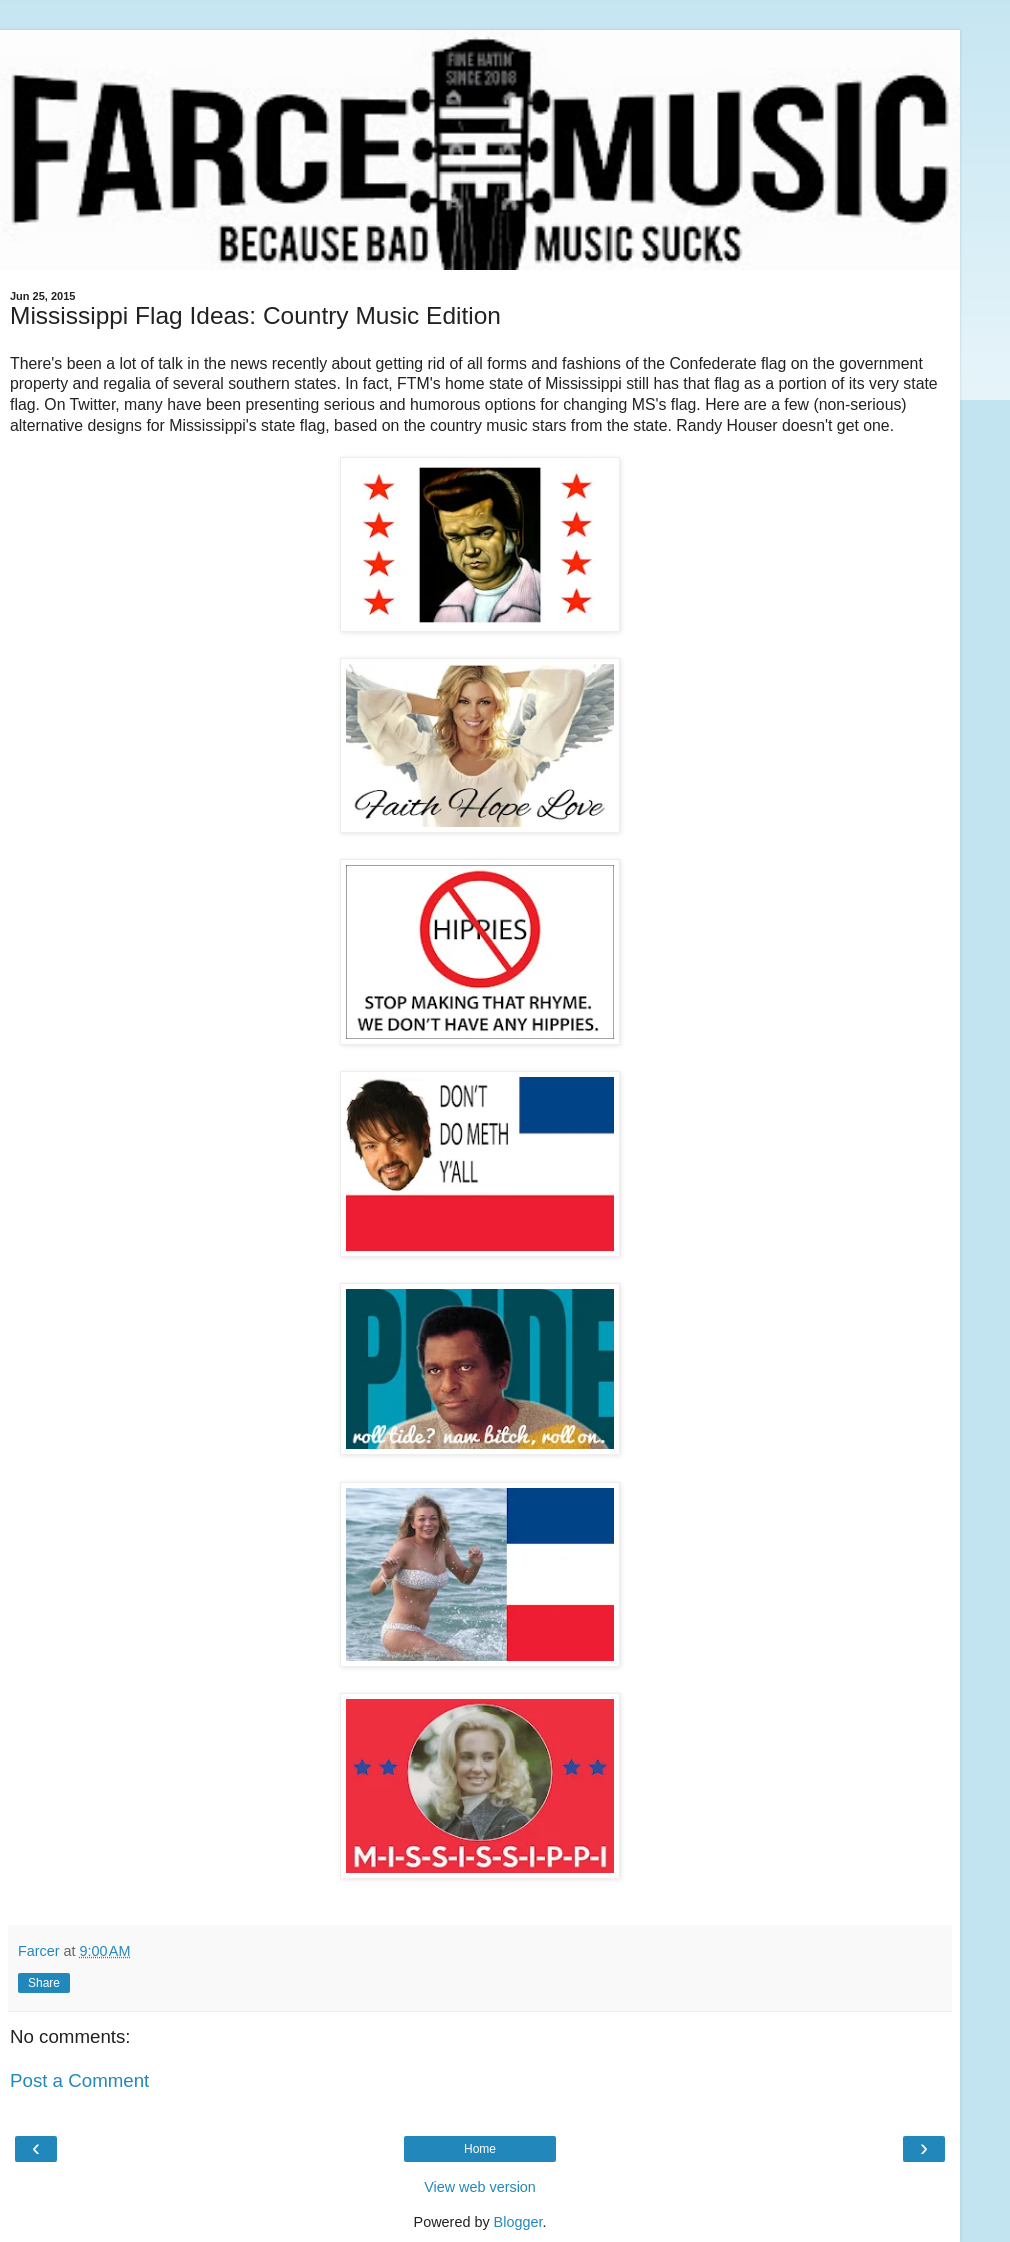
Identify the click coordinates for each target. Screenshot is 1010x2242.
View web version (480, 2187)
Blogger (518, 2222)
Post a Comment (79, 2080)
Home (480, 2149)
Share (44, 1983)
